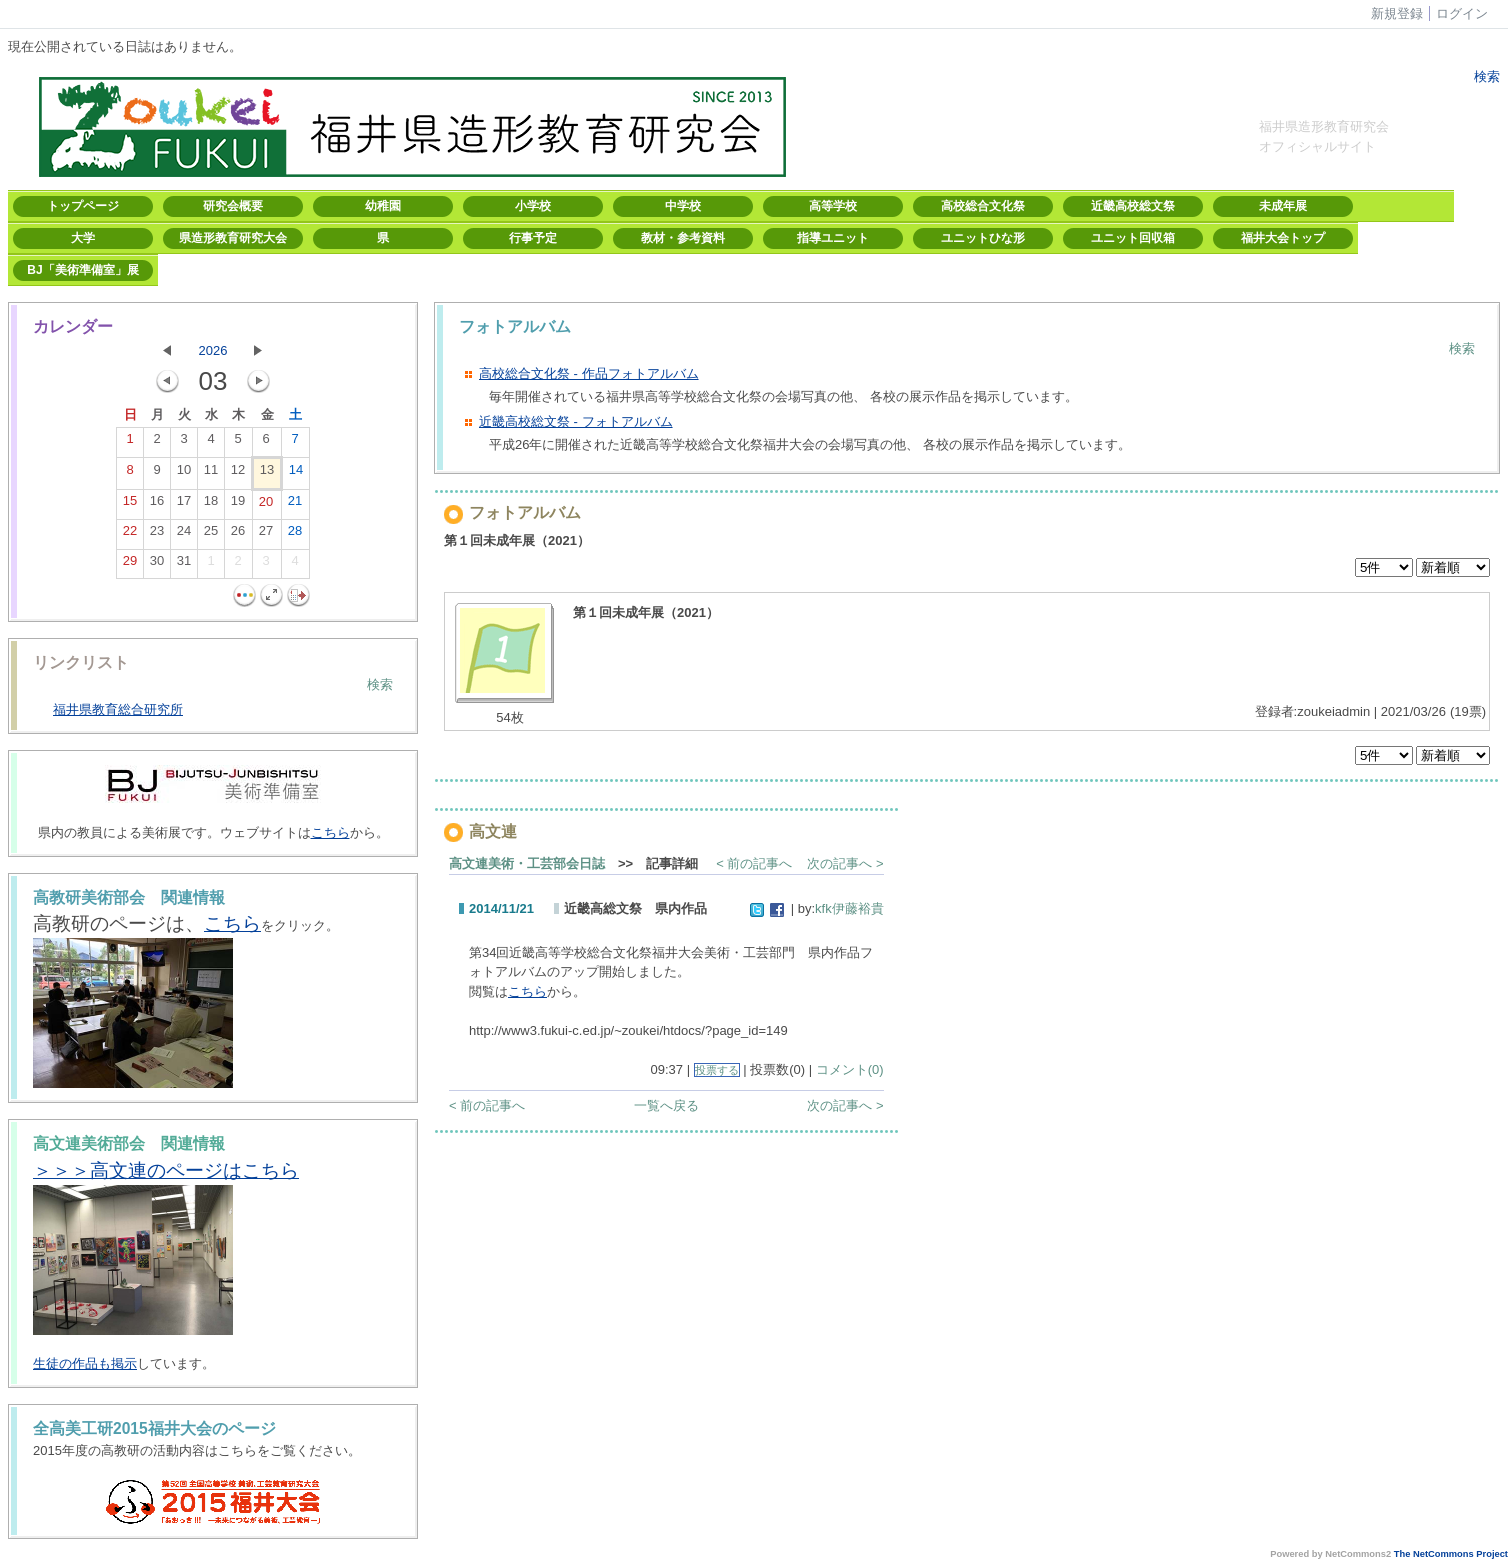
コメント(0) (850, 1069)
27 (266, 535)
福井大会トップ (1283, 238)
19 (238, 505)
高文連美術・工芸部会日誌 (527, 863)
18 (211, 505)
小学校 (533, 206)
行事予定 (533, 238)
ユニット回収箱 (1133, 238)
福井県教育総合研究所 (118, 709)
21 (295, 505)
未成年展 (1283, 206)
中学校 (683, 206)
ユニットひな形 (983, 238)
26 (238, 535)
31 (184, 565)
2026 (213, 350)
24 (184, 535)
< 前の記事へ (754, 863)
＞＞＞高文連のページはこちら (166, 1170)
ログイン (1462, 13)
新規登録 (1397, 13)
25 (211, 535)
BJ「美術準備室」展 (82, 270)
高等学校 (833, 206)
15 (130, 505)
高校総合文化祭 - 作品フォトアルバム (589, 373)
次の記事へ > (845, 863)
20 (266, 506)
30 (157, 565)
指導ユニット (833, 238)
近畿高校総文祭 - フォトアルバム (576, 421)
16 (157, 505)
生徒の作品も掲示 (85, 1363)
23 (157, 535)
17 (184, 505)
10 (184, 474)
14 (296, 474)
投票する (717, 1070)
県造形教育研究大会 (233, 238)
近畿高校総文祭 (1133, 206)
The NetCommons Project (1451, 1554)
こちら (330, 832)
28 (295, 535)
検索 (1485, 76)
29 (130, 565)
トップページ (83, 206)
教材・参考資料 (683, 238)
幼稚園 (383, 206)
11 (211, 474)
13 (267, 474)
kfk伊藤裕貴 (849, 908)
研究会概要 (233, 206)
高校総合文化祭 (983, 206)
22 (130, 535)
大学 (83, 238)
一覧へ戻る (666, 1105)
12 (238, 474)
